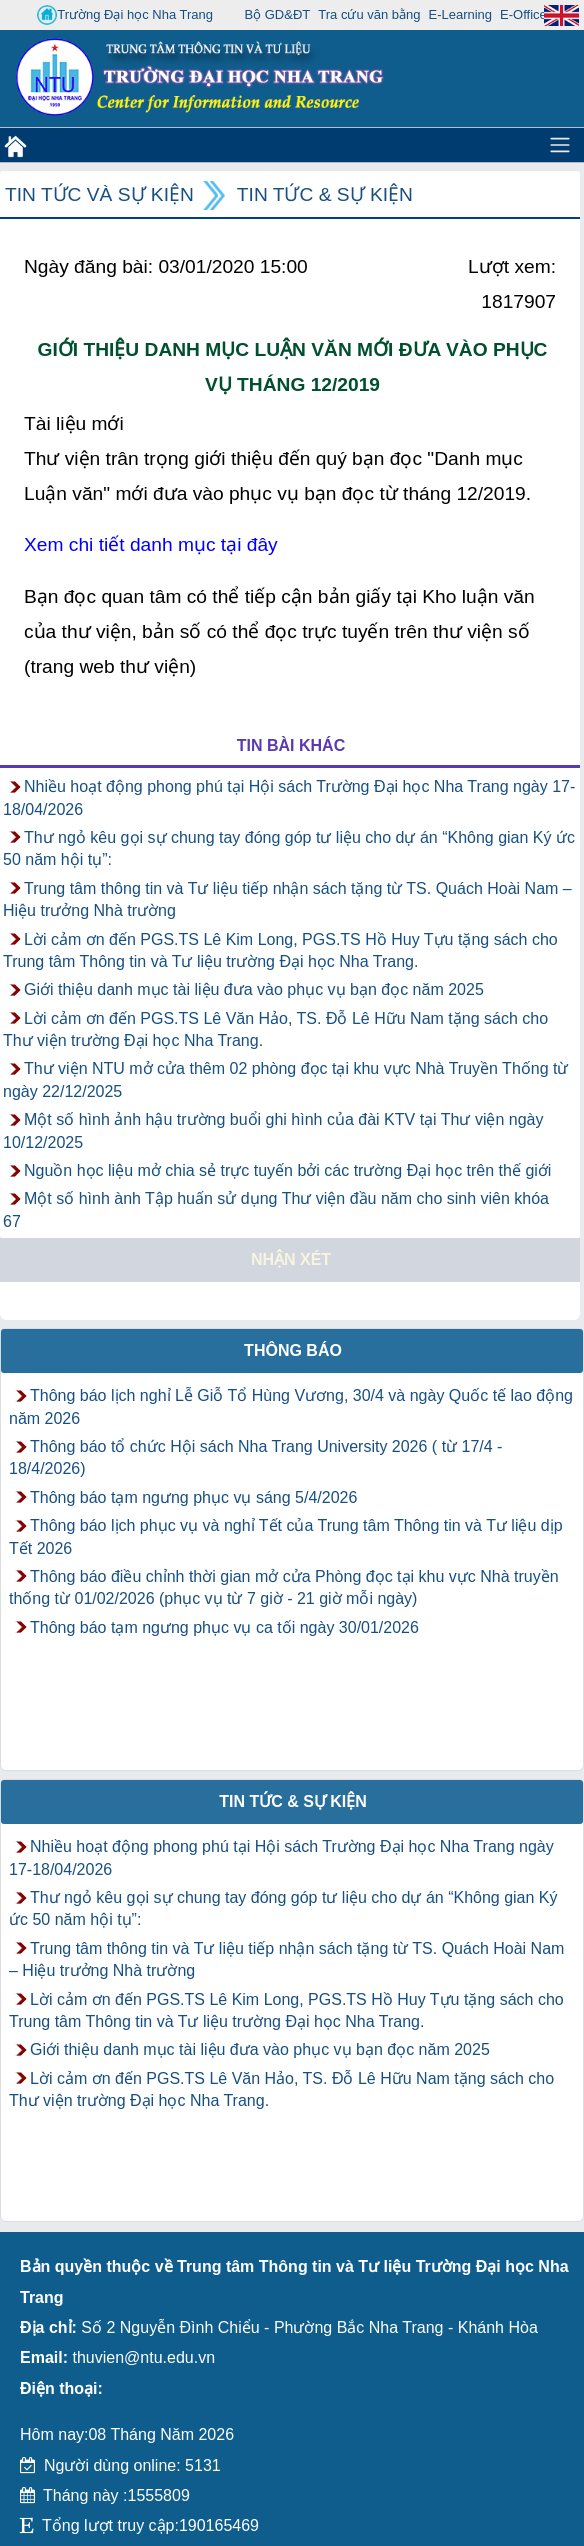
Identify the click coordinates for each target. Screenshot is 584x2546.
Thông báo (293, 1350)
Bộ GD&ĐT (277, 14)
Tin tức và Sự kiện (99, 194)
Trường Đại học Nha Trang (125, 15)
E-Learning (460, 14)
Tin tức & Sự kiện (325, 194)
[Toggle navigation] (560, 145)
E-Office (523, 14)
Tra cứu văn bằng (369, 14)
